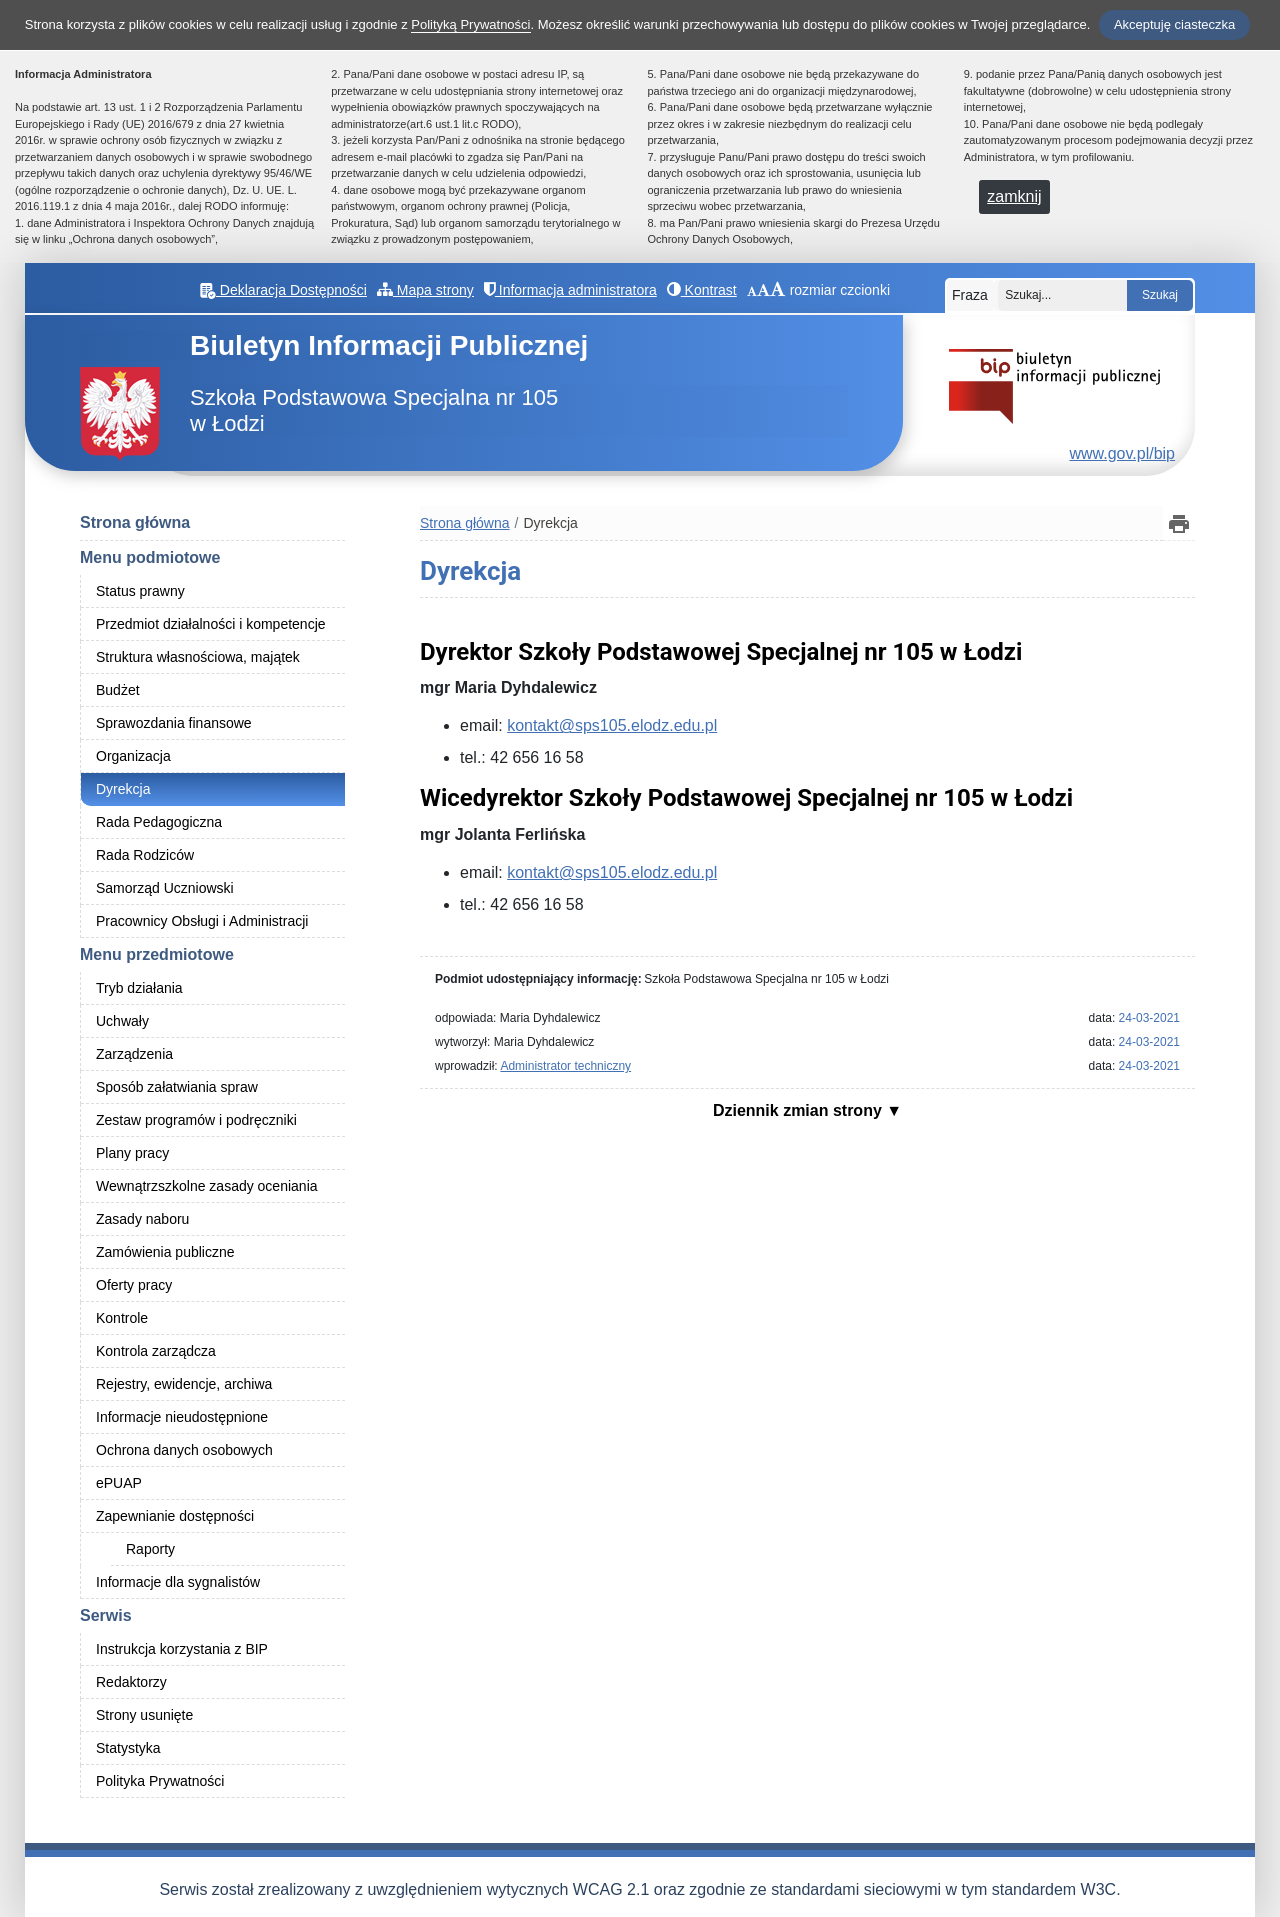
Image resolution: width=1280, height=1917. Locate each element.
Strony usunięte (144, 1715)
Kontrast (702, 290)
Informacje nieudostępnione (182, 1417)
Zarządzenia (134, 1054)
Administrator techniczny (565, 1066)
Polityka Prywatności (160, 1781)
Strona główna (135, 522)
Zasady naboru (142, 1219)
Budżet (118, 690)
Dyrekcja (123, 789)
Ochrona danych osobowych (184, 1450)
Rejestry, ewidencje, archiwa (184, 1384)
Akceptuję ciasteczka (1174, 24)
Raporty (150, 1549)
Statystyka (128, 1748)
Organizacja (133, 756)
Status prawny (140, 591)
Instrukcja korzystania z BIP (182, 1649)
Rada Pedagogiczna (159, 822)
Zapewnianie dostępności (175, 1516)
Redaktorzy (131, 1682)
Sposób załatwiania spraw (177, 1087)
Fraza (970, 295)
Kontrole (122, 1318)
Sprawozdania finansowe (174, 723)
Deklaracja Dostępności (283, 290)
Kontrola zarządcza (156, 1351)
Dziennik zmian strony (799, 1110)
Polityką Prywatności (470, 24)
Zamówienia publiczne (165, 1252)
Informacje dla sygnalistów (178, 1582)
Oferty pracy (134, 1285)
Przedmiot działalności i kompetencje (211, 624)
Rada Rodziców (145, 855)
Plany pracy (132, 1153)
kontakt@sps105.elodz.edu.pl (612, 725)
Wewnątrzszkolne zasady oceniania (207, 1186)
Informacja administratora (570, 290)
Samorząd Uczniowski (165, 888)
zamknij (1014, 196)
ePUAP (119, 1483)
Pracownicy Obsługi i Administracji (202, 921)
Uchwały (122, 1021)
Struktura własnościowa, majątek (198, 657)
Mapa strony (425, 290)
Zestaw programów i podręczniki (196, 1120)
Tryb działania (139, 988)
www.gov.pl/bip (1122, 453)
